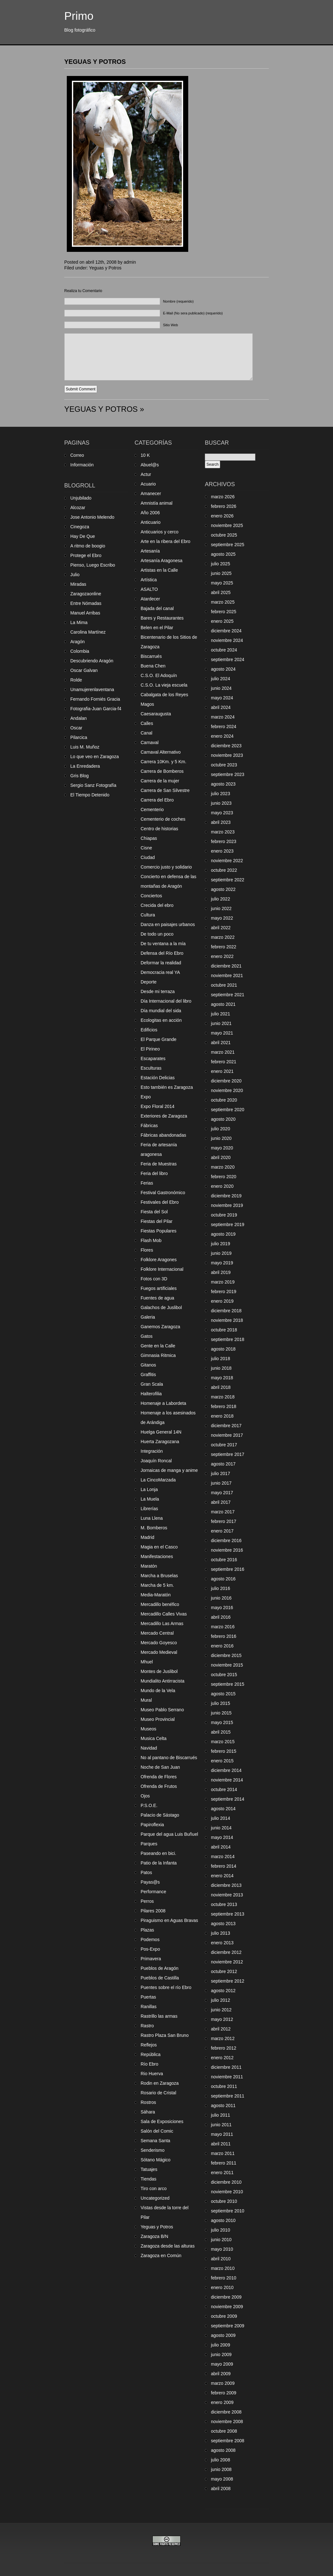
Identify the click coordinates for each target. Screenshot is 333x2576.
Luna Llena (152, 1518)
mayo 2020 (222, 1147)
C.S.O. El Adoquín (159, 675)
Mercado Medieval (159, 1652)
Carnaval (150, 742)
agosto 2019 (223, 1234)
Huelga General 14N (161, 1432)
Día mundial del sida (161, 1010)
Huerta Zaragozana (160, 1441)
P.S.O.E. (149, 1805)
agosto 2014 (223, 1808)
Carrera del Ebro (157, 799)
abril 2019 (221, 1272)
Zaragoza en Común (161, 2255)
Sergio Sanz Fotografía (93, 785)
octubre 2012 (224, 1971)
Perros (147, 1901)
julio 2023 (220, 793)
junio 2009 (221, 2354)
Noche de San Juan (160, 1767)
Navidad (149, 1748)
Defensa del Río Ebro (162, 953)
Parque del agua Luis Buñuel (169, 1834)
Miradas (78, 584)
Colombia (79, 651)
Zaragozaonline (85, 593)
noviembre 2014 (227, 1779)
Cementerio (152, 809)
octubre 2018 (224, 1329)
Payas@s (150, 1882)
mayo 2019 (222, 1262)
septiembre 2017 (227, 1454)
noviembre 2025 (227, 525)
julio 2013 (220, 1933)
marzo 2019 (223, 1281)
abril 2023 (221, 822)
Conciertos (151, 895)
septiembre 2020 (227, 1109)
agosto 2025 (223, 554)
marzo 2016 (223, 1626)
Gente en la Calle (158, 1345)
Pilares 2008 (153, 1910)
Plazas (147, 1929)
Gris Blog (79, 775)
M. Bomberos (154, 1527)
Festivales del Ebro (160, 1202)
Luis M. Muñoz (84, 746)
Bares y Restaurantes (162, 618)
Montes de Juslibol (159, 1671)
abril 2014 (221, 1846)
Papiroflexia (152, 1824)
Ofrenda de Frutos (159, 1786)
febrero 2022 (223, 946)
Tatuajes (149, 2169)
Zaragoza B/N (154, 2236)
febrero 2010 (223, 2277)
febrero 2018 (223, 1406)
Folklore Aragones (159, 1259)
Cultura (148, 914)
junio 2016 (221, 1598)
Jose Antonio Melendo (92, 517)
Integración (152, 1451)
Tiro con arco (153, 2188)
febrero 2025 (223, 611)
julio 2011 (220, 2115)
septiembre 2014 (227, 1799)
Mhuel (147, 1661)
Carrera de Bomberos (162, 771)
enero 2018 (222, 1416)
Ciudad (148, 857)
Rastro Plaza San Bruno (165, 2035)
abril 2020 (221, 1157)
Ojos (145, 1795)
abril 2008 (221, 2488)
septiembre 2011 (227, 2095)
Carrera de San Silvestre (165, 790)
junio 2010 (221, 2239)
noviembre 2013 (227, 1894)
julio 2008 (220, 2459)
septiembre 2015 (227, 1684)
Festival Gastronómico (163, 1192)
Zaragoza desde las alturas (168, 2245)
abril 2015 (221, 1732)
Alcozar (77, 507)
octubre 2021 (224, 985)
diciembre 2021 (226, 965)
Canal (146, 732)
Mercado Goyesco (159, 1642)
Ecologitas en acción (161, 1020)
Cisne (146, 847)
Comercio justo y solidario (166, 867)
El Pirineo (150, 1048)
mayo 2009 (222, 2364)
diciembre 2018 (226, 1310)
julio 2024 (220, 678)
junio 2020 (221, 1138)
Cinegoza (79, 526)
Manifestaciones (157, 1556)
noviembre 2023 (227, 755)
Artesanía (150, 551)
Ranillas (149, 2006)
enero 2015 (222, 1760)
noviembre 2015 (227, 1665)
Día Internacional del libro (166, 1001)
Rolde (76, 679)
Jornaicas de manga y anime (169, 1470)
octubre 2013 (224, 1904)
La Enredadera (85, 766)
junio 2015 (221, 1712)
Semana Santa (155, 2140)
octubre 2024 (224, 649)
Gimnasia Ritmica (158, 1355)
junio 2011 (221, 2124)
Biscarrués (151, 656)
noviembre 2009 (227, 2306)
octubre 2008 (224, 2431)
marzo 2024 (223, 716)
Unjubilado (80, 498)
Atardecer (150, 598)
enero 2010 (222, 2287)
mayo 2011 (222, 2134)
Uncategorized (155, 2198)
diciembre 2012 (226, 1952)
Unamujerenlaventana (92, 689)
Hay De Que (82, 536)
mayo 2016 (222, 1607)
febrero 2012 (223, 2048)
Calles (147, 723)
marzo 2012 (223, 2038)
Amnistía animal (157, 503)
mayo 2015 (222, 1722)
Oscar (76, 727)
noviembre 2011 (227, 2076)
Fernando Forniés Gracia (95, 699)
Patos (146, 1872)
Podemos (150, 1939)
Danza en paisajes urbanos (168, 924)
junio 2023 (221, 803)
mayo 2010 (222, 2249)
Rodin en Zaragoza (160, 2083)
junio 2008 (221, 2469)
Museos (148, 1728)
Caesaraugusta (156, 713)
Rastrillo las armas (159, 2016)
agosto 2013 (223, 1923)
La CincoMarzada (158, 1479)
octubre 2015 (224, 1674)
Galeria (148, 1317)
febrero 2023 (223, 841)
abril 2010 (221, 2258)
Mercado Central (157, 1633)
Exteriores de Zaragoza (164, 1116)
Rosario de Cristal (158, 2092)
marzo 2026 (223, 496)
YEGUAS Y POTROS (95, 61)
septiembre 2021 (227, 994)
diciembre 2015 (226, 1655)
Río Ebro (149, 2064)
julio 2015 (220, 1703)
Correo (77, 455)
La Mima (79, 622)
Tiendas (148, 2178)
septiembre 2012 (227, 1981)
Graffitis (148, 1374)
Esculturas (151, 1068)
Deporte (149, 981)
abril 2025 (221, 592)
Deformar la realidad (161, 962)
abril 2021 (221, 1042)
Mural (146, 1700)
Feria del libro (154, 1173)
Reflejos (149, 2044)
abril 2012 (221, 2028)
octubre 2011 (224, 2086)
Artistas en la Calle (159, 570)
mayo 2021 (222, 1033)
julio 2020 (220, 1128)
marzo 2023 (223, 831)
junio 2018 (221, 1368)
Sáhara (148, 2111)
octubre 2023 (224, 764)
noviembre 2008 (227, 2421)
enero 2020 (222, 1186)
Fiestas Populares (158, 1230)
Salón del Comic (157, 2131)
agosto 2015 (223, 1693)
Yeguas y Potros (105, 267)
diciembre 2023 (226, 745)
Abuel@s (150, 464)
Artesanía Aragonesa (161, 560)
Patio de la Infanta (159, 1862)
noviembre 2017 (227, 1435)
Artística (149, 579)
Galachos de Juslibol (161, 1307)
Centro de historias (159, 828)
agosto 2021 (223, 1004)
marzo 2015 (223, 1741)
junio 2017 (221, 1483)
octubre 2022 (224, 870)
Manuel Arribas (85, 612)
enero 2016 (222, 1645)
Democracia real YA (160, 972)
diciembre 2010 (226, 2182)
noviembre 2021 (227, 975)
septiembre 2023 (227, 774)
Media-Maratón (156, 1594)
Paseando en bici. (158, 1853)
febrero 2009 (223, 2392)
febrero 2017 (223, 1521)
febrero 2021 (223, 1061)
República (150, 2054)
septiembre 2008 (227, 2440)
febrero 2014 (223, 1866)
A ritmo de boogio (87, 545)
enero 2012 (222, 2057)
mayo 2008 (222, 2479)
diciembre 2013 (226, 1885)
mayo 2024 (222, 697)
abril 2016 (221, 1617)
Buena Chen (153, 665)
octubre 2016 (224, 1559)
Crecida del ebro (157, 905)
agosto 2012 (223, 1990)
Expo (146, 1096)
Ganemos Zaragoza (160, 1326)
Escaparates (153, 1058)
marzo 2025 (223, 602)
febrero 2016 (223, 1636)
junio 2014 (221, 1827)
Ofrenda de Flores (159, 1776)
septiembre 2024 (227, 659)
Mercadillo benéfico (160, 1604)
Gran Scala (152, 1384)
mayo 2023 (222, 812)
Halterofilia (151, 1393)
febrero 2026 (223, 506)
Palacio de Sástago (160, 1815)
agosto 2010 (223, 2220)
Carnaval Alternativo (161, 752)
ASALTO (149, 589)
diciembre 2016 (226, 1540)
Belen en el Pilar (157, 627)
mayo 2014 (222, 1837)
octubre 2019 (224, 1214)
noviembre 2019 (227, 1205)
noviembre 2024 (227, 640)
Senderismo (153, 2150)
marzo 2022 (223, 937)
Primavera (151, 1958)
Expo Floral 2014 (157, 1106)
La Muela (150, 1499)
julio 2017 (220, 1473)
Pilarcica (78, 737)
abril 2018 (221, 1387)
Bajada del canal (157, 608)
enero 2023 (222, 851)
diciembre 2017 (226, 1425)
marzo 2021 (223, 1052)
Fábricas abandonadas (163, 1135)
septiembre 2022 (227, 879)
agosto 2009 (223, 2335)
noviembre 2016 (227, 1550)
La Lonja (149, 1489)
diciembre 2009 (226, 2297)
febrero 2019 (223, 1291)
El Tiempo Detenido (89, 794)
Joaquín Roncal (156, 1460)
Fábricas (149, 1125)
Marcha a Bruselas (159, 1575)
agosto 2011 (223, 2105)
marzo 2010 (223, 2268)
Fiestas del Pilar (157, 1221)
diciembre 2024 (226, 630)
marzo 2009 (223, 2383)
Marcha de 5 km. (157, 1585)
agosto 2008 (223, 2450)
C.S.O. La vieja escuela (164, 685)
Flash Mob (151, 1240)
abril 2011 (221, 2143)
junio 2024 (221, 688)
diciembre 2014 (226, 1770)
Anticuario (150, 522)
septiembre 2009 (227, 2325)
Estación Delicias (158, 1077)
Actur (146, 474)
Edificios (149, 1029)
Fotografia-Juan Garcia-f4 (95, 708)
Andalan (78, 718)
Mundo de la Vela (158, 1690)
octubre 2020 (224, 1100)
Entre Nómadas (85, 603)
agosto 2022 (223, 889)
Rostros (148, 2102)
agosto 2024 (223, 669)
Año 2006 (150, 512)
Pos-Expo (150, 1949)
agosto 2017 (223, 1463)
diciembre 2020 (226, 1080)
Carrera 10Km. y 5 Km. (163, 761)
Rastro (147, 2025)
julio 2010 (220, 2230)
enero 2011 (222, 2172)
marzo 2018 (223, 1396)
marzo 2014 (223, 1856)
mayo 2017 (222, 1492)
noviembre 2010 (227, 2191)
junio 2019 (221, 1253)
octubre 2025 (224, 535)
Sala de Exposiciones (162, 2121)
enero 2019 (222, 1301)
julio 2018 (220, 1358)
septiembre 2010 (227, 2210)
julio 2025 (220, 563)
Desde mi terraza (158, 991)
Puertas (148, 1997)
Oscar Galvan (84, 670)
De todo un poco (157, 934)
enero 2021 (222, 1071)
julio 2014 (220, 1818)
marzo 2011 (223, 2153)
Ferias (147, 1183)
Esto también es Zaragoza (167, 1087)
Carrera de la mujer (160, 780)
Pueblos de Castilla (160, 1977)
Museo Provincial (158, 1719)
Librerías (149, 1508)
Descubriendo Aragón (91, 660)
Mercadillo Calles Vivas (164, 1613)
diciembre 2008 (226, 2411)
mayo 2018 (222, 1377)
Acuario (148, 483)
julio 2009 (220, 2344)
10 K (145, 455)
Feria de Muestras (159, 1163)
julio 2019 (220, 1243)
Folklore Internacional (162, 1269)
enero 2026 (222, 515)
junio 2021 (221, 1023)
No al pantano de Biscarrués (169, 1757)
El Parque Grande (158, 1039)
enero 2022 (222, 956)
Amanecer (151, 493)
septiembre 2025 (227, 544)
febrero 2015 (223, 1751)
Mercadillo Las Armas (162, 1623)
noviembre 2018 (227, 1320)
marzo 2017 (223, 1511)
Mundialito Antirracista (162, 1680)
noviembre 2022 (227, 860)
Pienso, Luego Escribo (92, 565)
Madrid (147, 1537)
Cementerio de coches (163, 819)
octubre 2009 (224, 2316)
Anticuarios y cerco (159, 531)
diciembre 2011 (226, 2067)
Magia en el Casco (159, 1546)
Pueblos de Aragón (159, 1968)
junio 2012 (221, 2009)
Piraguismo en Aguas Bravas (169, 1920)
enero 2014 (222, 1875)
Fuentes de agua (157, 1297)
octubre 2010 (224, 2201)
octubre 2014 (224, 1789)
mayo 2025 (222, 582)
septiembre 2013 (227, 1914)
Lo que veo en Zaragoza (94, 756)
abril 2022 (221, 927)
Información (82, 464)
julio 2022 (220, 898)
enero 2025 (222, 621)
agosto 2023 (223, 784)
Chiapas (149, 838)
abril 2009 (221, 2373)
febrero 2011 (223, 2162)
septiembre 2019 (227, 1224)
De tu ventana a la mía (163, 943)
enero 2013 (222, 1942)
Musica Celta (153, 1738)
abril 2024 (221, 707)
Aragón (77, 641)
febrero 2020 (223, 1176)
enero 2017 (222, 1530)
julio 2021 (220, 1013)
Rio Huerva (152, 2073)
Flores (147, 1250)
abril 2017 (221, 1502)
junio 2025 (221, 573)
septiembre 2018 (227, 1339)
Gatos (146, 1336)
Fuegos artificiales (159, 1288)
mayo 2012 (222, 2019)
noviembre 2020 (227, 1090)
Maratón (149, 1566)
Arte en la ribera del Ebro (165, 541)
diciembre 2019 (226, 1195)
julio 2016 (220, 1588)
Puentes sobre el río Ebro (166, 1987)
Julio (75, 574)
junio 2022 (221, 908)
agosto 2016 (223, 1578)
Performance (153, 1891)
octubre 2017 (224, 1444)
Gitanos (148, 1364)
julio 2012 (220, 2000)
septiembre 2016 (227, 1569)
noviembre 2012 (227, 1961)
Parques (149, 1843)
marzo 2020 (223, 1167)
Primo (78, 16)
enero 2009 (222, 2402)
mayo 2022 (222, 918)
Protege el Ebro (85, 555)
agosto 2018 (223, 1349)
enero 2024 (222, 736)
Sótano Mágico (155, 2159)
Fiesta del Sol (154, 1211)
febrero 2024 (223, 726)
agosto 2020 (223, 1119)
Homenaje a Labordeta (163, 1403)
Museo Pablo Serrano (162, 1709)
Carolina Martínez (88, 632)
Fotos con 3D (154, 1278)
